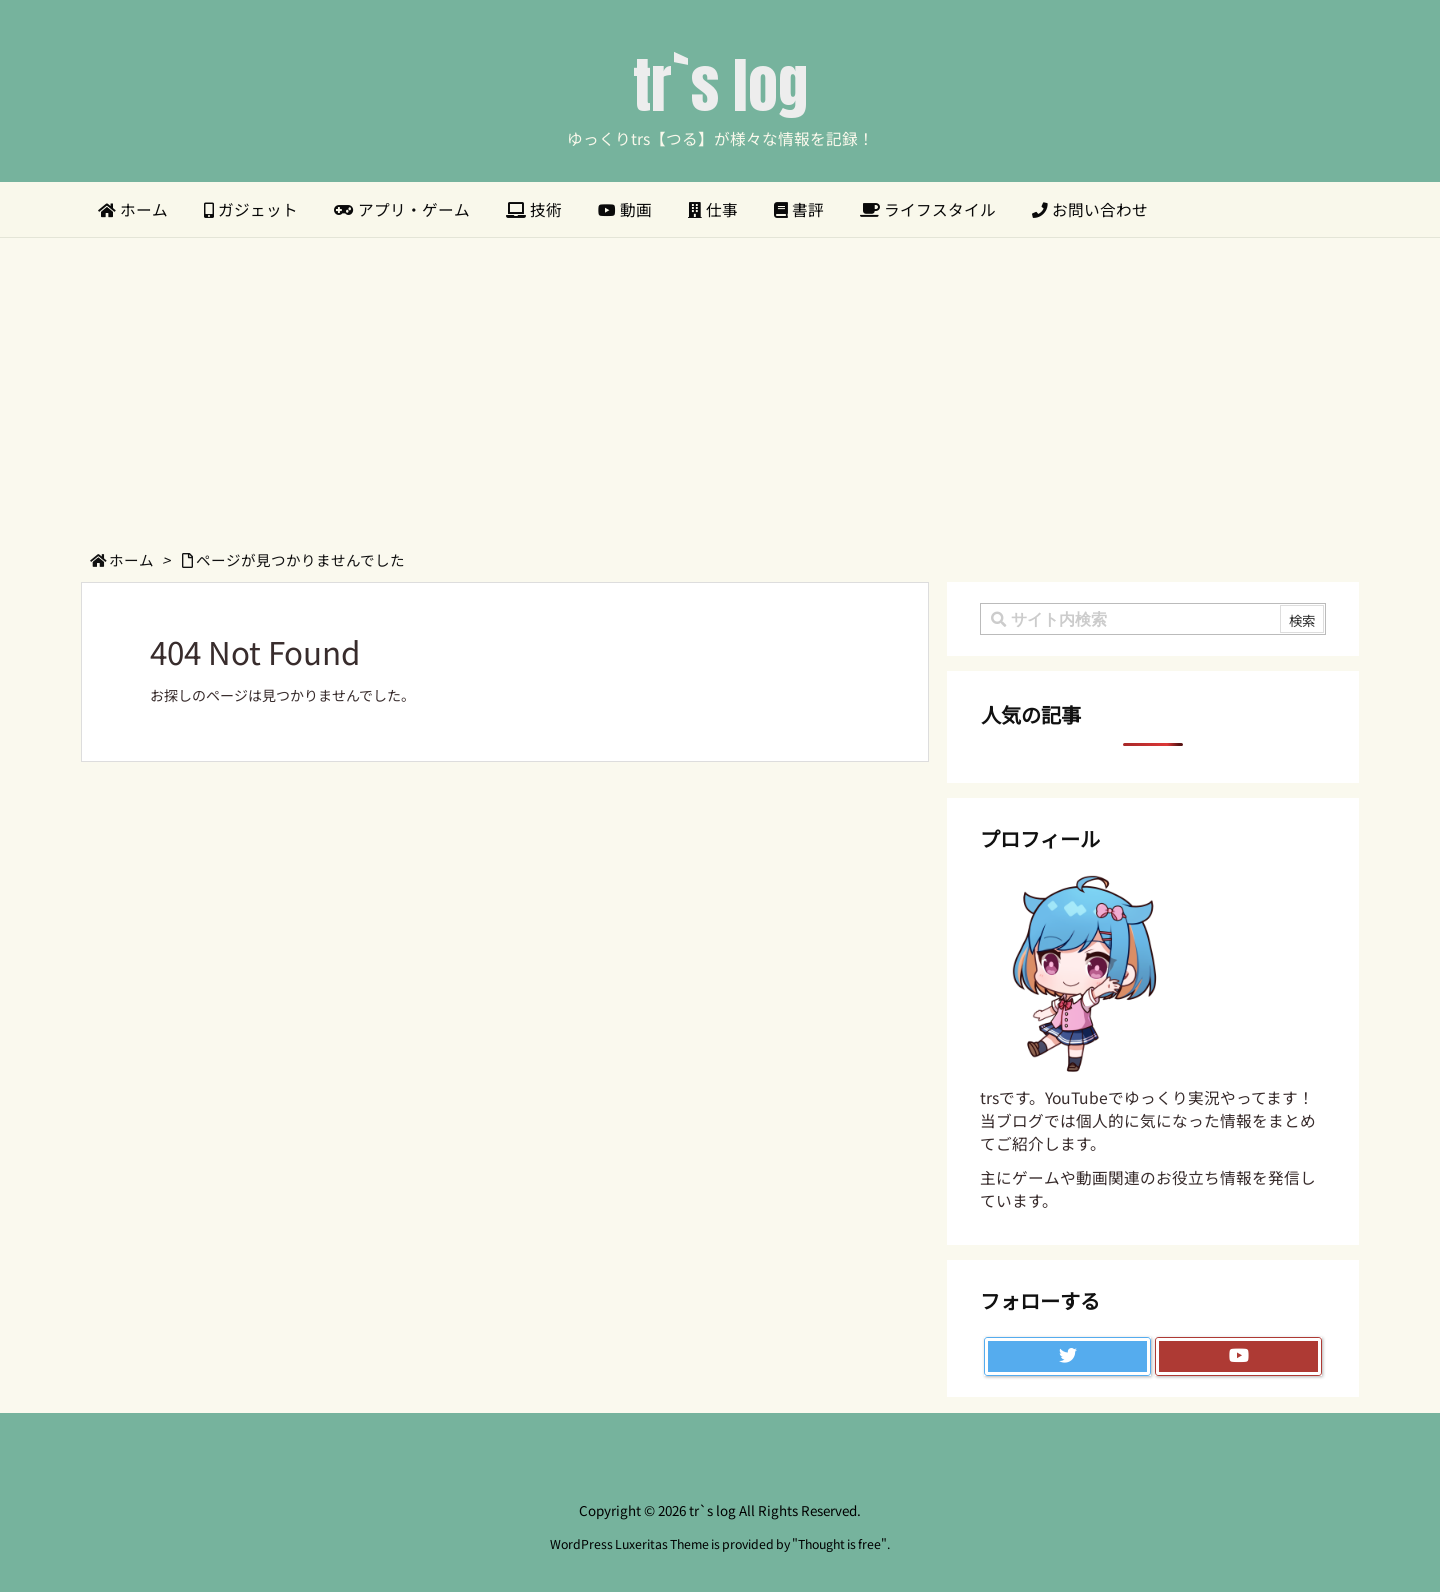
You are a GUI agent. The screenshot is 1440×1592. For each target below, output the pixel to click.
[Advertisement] (720, 388)
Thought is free (839, 1544)
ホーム (131, 559)
